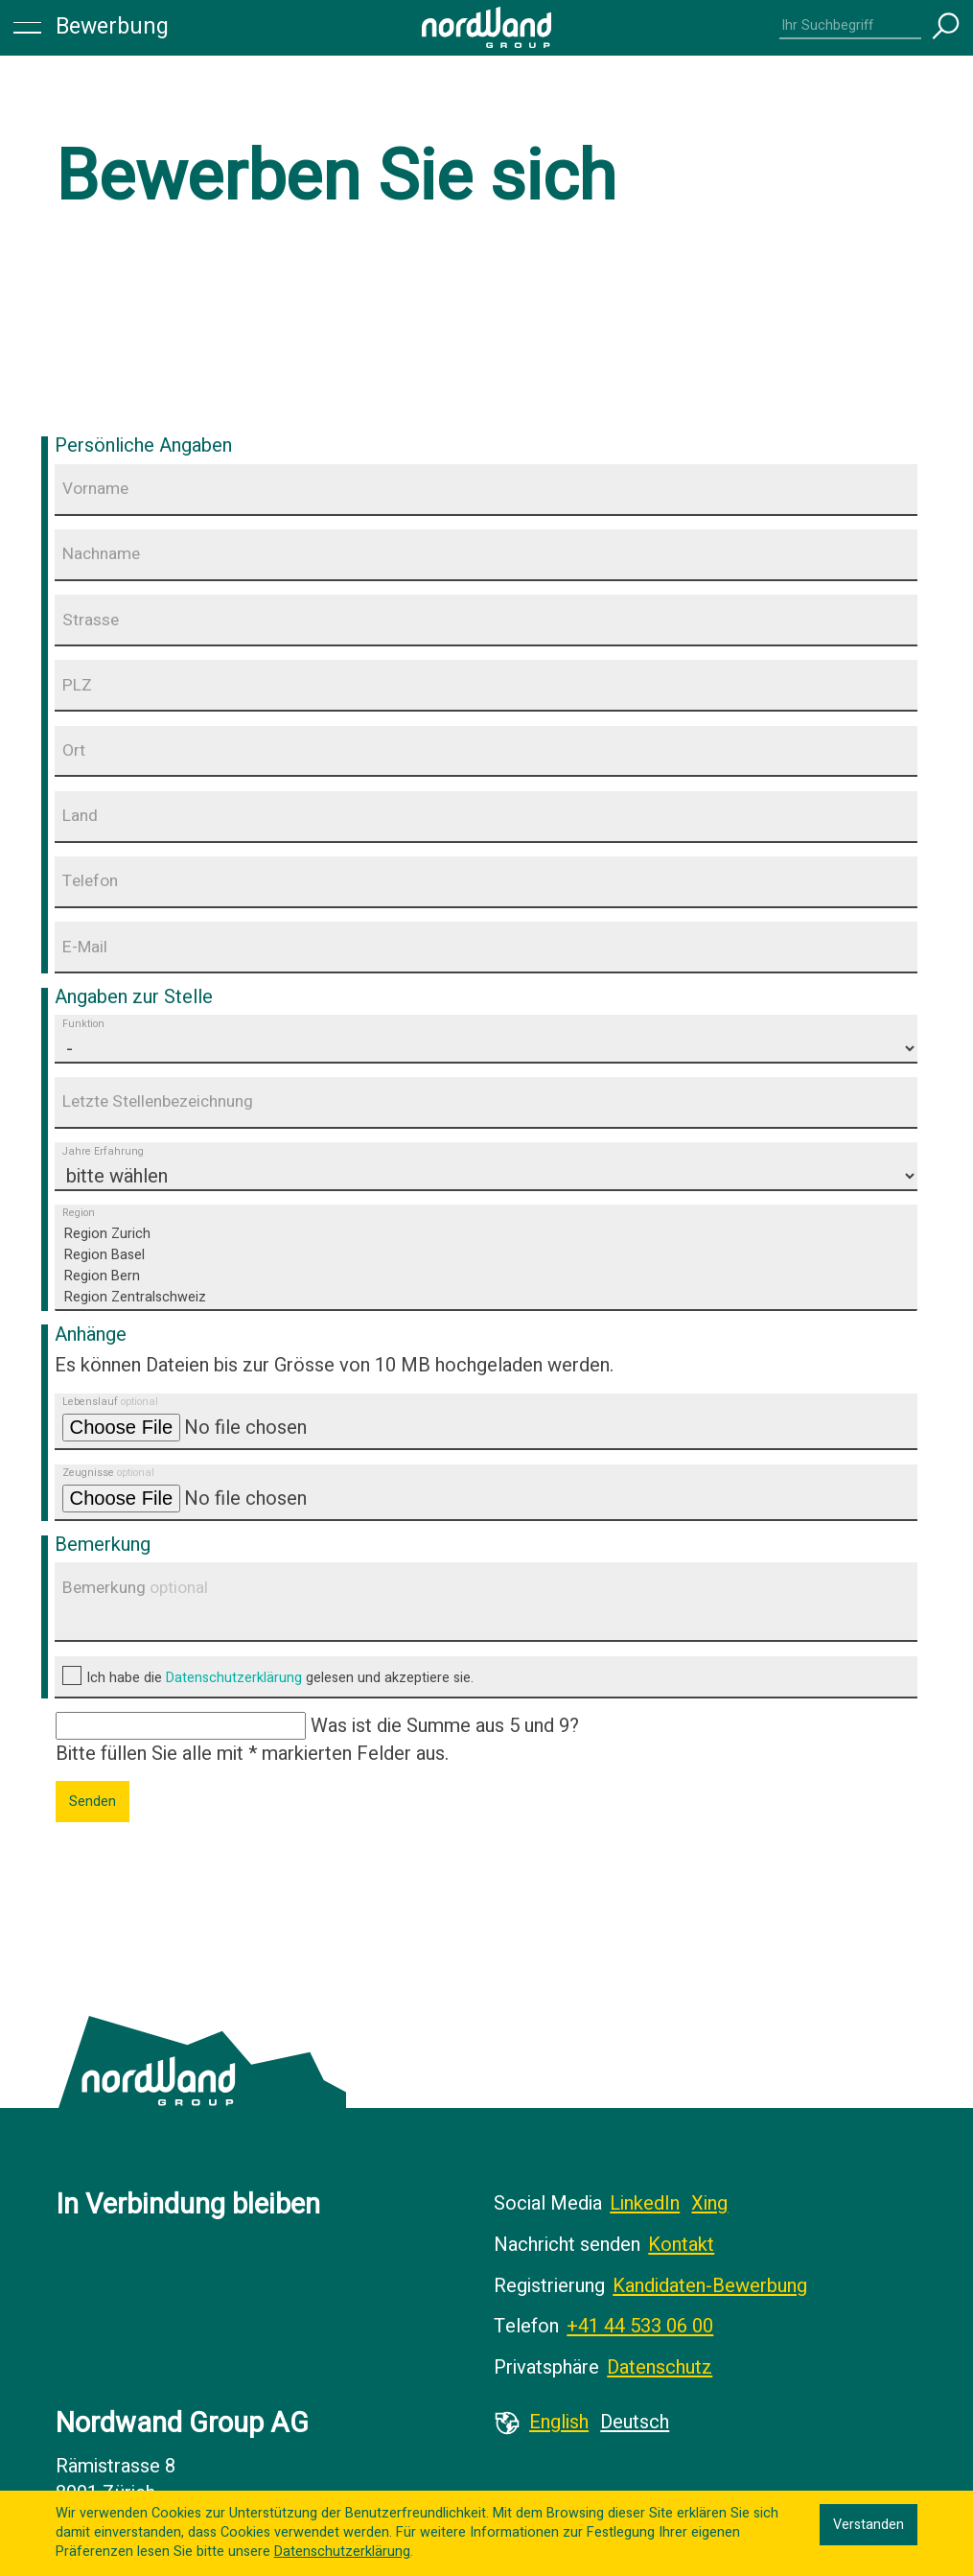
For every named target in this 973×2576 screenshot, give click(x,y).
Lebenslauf (110, 1403)
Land (80, 816)
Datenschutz (659, 2367)
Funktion (83, 1024)
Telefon (90, 881)
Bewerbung (112, 27)
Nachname (101, 554)
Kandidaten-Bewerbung (710, 2286)
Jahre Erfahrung (103, 1151)
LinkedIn (645, 2203)
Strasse (90, 620)
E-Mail (84, 947)
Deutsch (634, 2422)
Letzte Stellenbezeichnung (157, 1101)
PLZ (77, 685)
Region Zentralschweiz (487, 1297)
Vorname (95, 489)
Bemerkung (135, 1588)
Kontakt (681, 2245)
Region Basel (487, 1255)
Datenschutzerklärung (234, 1678)
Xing (709, 2203)
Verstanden (868, 2525)
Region (78, 1214)
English (559, 2422)
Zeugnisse (108, 1474)
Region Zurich (487, 1234)
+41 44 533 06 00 (640, 2326)
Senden (92, 1801)
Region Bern (487, 1276)
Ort (73, 750)
